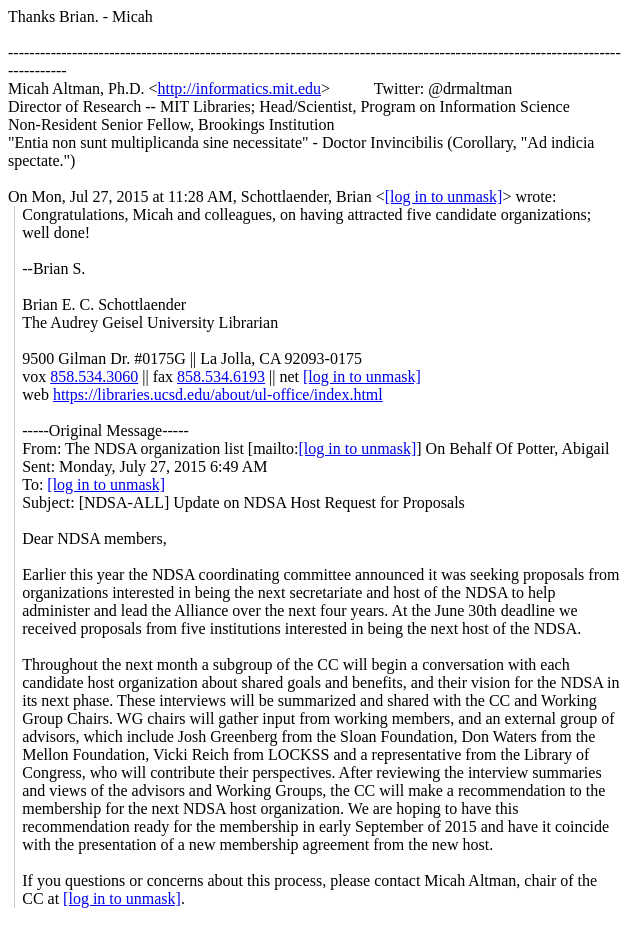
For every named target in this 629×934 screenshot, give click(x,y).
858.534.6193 (221, 376)
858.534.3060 (94, 376)
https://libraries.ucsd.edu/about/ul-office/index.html (218, 394)
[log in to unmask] (444, 196)
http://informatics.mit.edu (239, 88)
